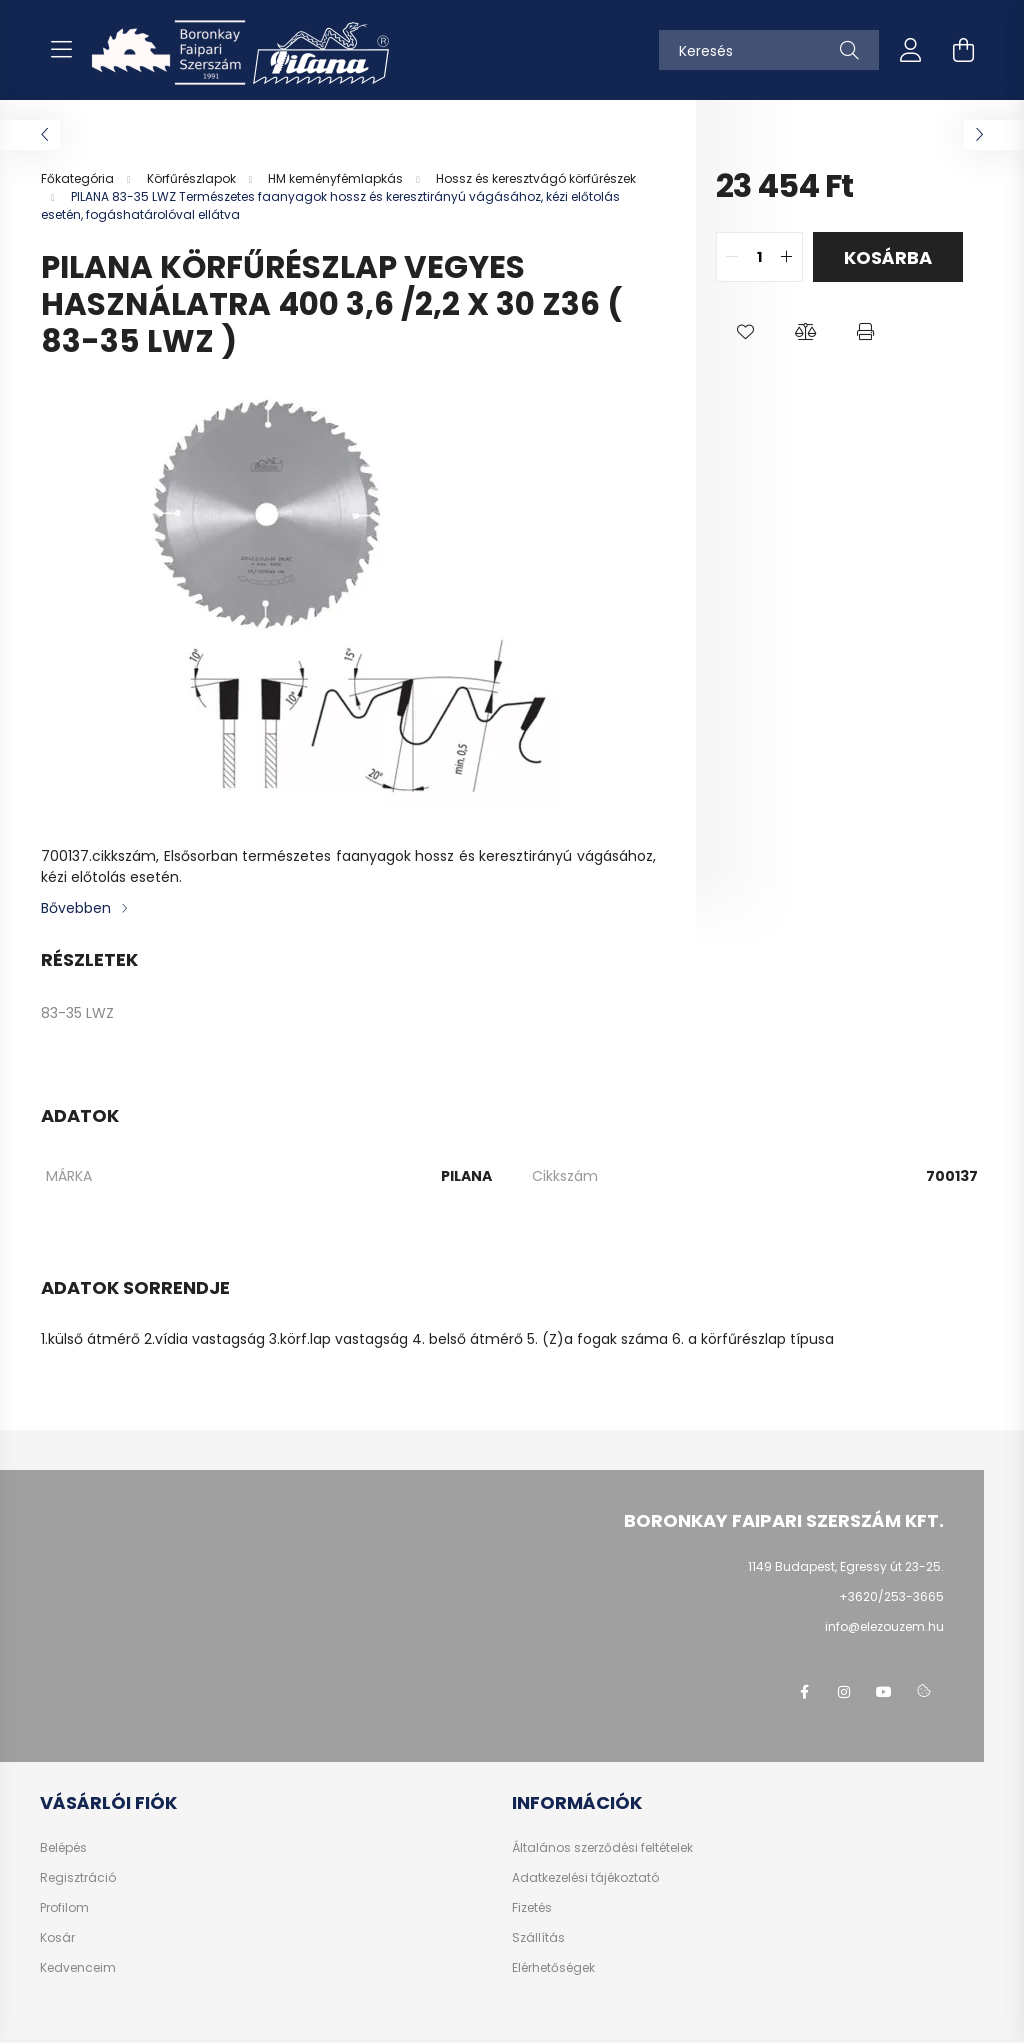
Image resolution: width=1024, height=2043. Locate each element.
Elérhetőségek (553, 1968)
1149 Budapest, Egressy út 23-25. (846, 1566)
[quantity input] (759, 257)
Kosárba (888, 257)
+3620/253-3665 (891, 1596)
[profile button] (911, 50)
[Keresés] (769, 50)
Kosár (57, 1938)
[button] (746, 332)
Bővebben (76, 908)
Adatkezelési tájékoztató (585, 1878)
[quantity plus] (787, 257)
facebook (804, 1692)
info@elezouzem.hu (884, 1626)
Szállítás (538, 1938)
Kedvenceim (78, 1968)
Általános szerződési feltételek (602, 1848)
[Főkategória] (79, 178)
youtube (884, 1692)
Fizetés (532, 1908)
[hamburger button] (61, 50)
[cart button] (963, 50)
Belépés (63, 1848)
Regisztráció (78, 1878)
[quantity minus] (732, 257)
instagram (844, 1692)
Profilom (64, 1908)
